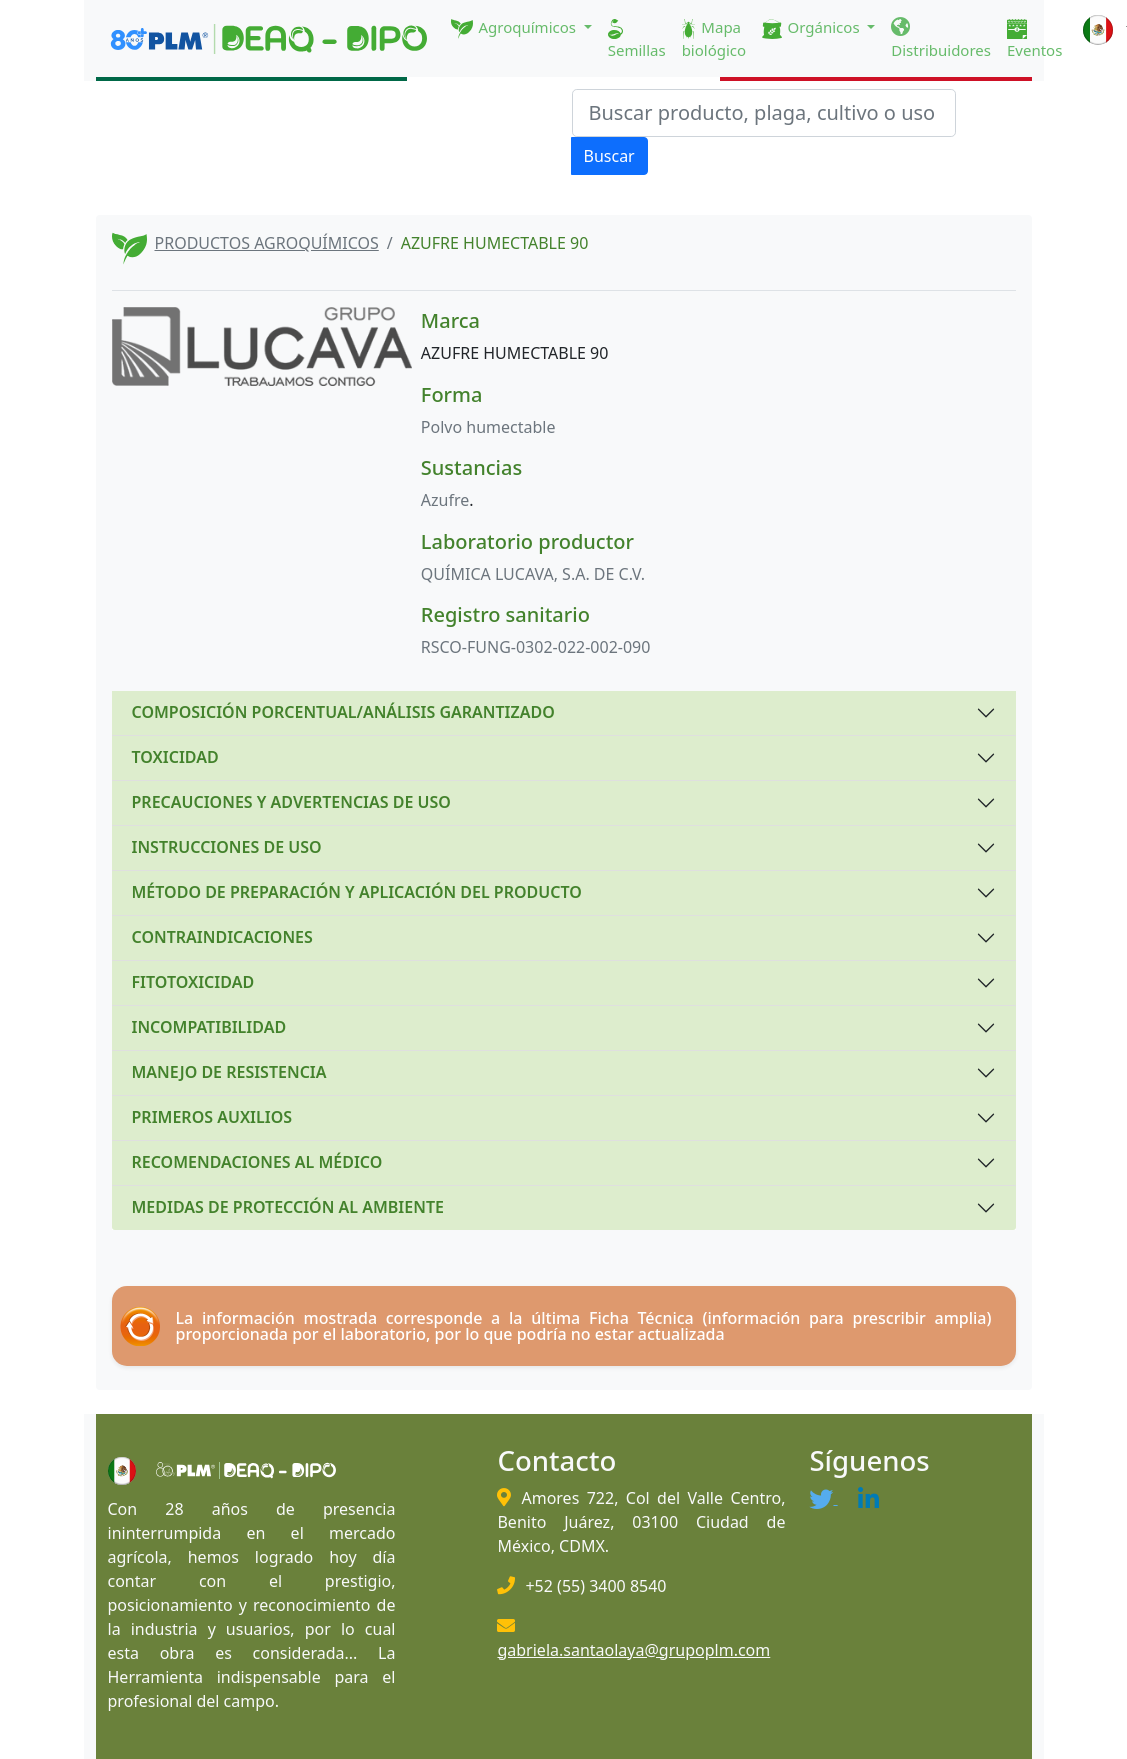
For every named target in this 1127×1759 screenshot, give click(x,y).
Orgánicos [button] (812, 28)
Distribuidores (941, 39)
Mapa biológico (714, 38)
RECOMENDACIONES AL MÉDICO (257, 1162)
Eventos (1034, 39)
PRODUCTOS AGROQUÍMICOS (267, 243)
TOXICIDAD (175, 757)
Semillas (637, 39)
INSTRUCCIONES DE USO (227, 847)
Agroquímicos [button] (515, 28)
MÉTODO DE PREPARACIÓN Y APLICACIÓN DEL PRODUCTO (357, 892)
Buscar (609, 156)
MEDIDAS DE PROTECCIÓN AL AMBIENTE (288, 1207)
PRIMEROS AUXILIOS (212, 1117)
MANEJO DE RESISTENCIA (229, 1072)
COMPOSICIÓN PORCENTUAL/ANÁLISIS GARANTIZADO (343, 712)
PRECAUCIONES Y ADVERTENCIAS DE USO (291, 802)
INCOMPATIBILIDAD (209, 1027)
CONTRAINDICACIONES (222, 937)
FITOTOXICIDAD (193, 982)
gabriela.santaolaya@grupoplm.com (633, 1650)
